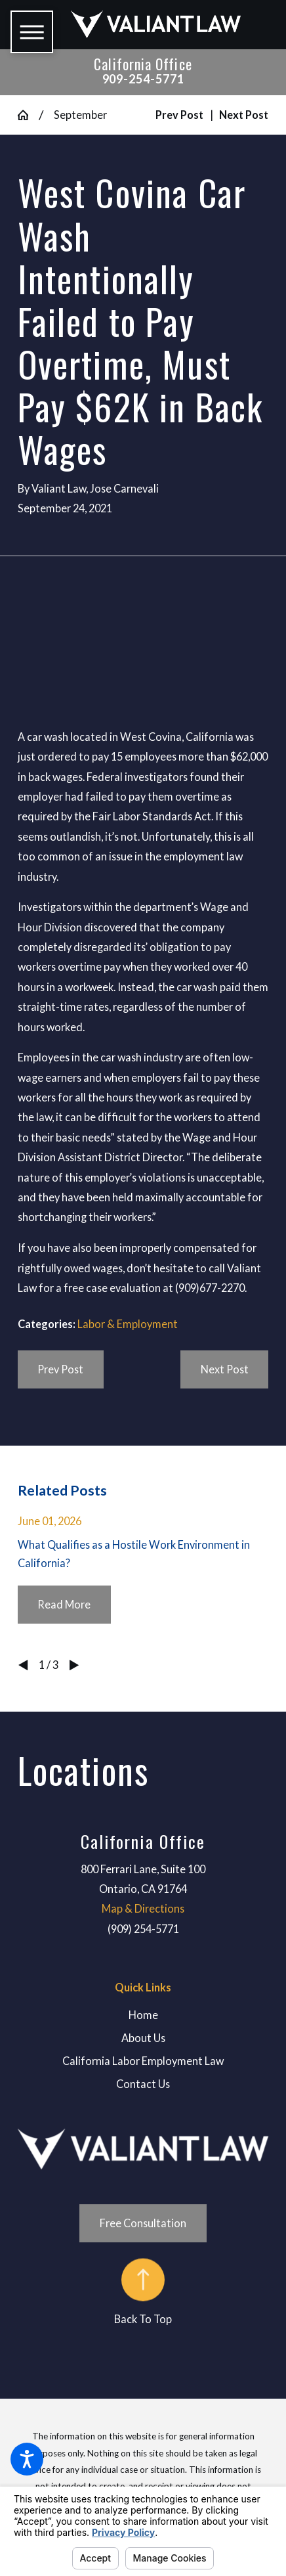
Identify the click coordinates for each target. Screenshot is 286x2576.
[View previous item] (23, 1665)
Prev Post (60, 1369)
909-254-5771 (143, 79)
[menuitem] (143, 2015)
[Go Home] (28, 115)
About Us (143, 2038)
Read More (64, 1604)
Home (143, 2015)
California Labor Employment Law (143, 2060)
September (80, 114)
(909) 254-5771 (143, 1928)
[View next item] (74, 1665)
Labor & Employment (127, 1324)
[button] (26, 2459)
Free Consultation (143, 2223)
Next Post (225, 1369)
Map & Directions (143, 1908)
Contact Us (143, 2083)
